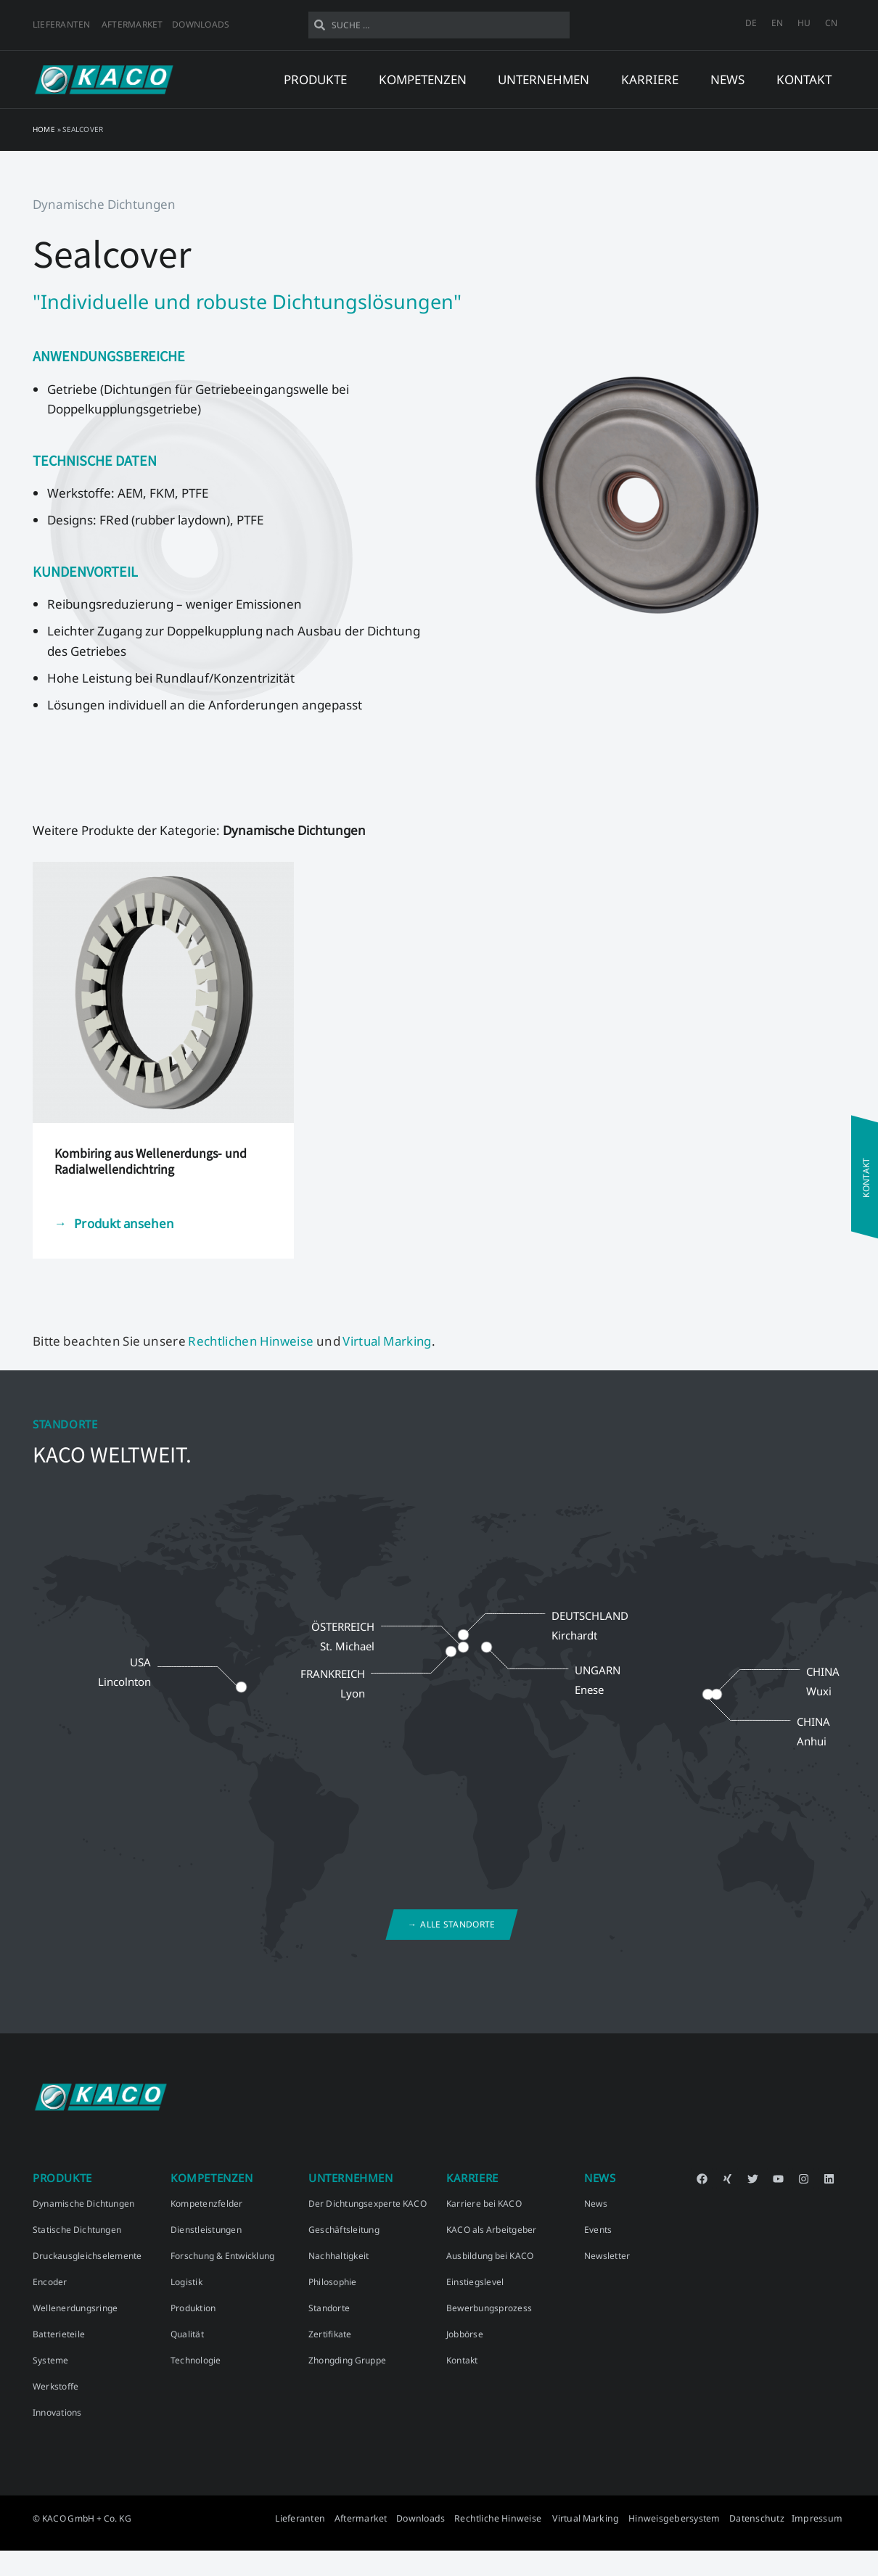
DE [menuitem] (751, 23)
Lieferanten (62, 24)
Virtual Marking (391, 1341)
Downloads (200, 24)
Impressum (818, 2518)
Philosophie (332, 2282)
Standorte (329, 2308)
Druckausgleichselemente (87, 2256)
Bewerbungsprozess (489, 2308)
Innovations (57, 2412)
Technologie (196, 2360)
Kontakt (804, 79)
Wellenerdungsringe (75, 2308)
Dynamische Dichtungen (83, 2203)
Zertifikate (330, 2334)
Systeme (51, 2360)
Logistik (186, 2282)
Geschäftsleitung (343, 2229)
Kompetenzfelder (207, 2203)
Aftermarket (132, 24)
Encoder (50, 2282)
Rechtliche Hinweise (511, 2518)
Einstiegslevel (475, 2282)
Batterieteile (59, 2334)
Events (598, 2229)
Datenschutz (760, 2518)
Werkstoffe (55, 2386)
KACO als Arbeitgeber (491, 2229)
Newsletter (607, 2256)
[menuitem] (751, 23)
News (595, 2203)
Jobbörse (464, 2334)
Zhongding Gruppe (347, 2360)
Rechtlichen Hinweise (252, 1341)
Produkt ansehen (125, 1223)
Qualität (187, 2334)
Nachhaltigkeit (338, 2256)
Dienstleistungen (206, 2229)
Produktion (193, 2308)
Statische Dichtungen (77, 2229)
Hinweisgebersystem (681, 2518)
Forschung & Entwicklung (222, 2256)
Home (44, 129)
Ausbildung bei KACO (489, 2256)
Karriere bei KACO (484, 2203)
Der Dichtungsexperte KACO (367, 2203)
